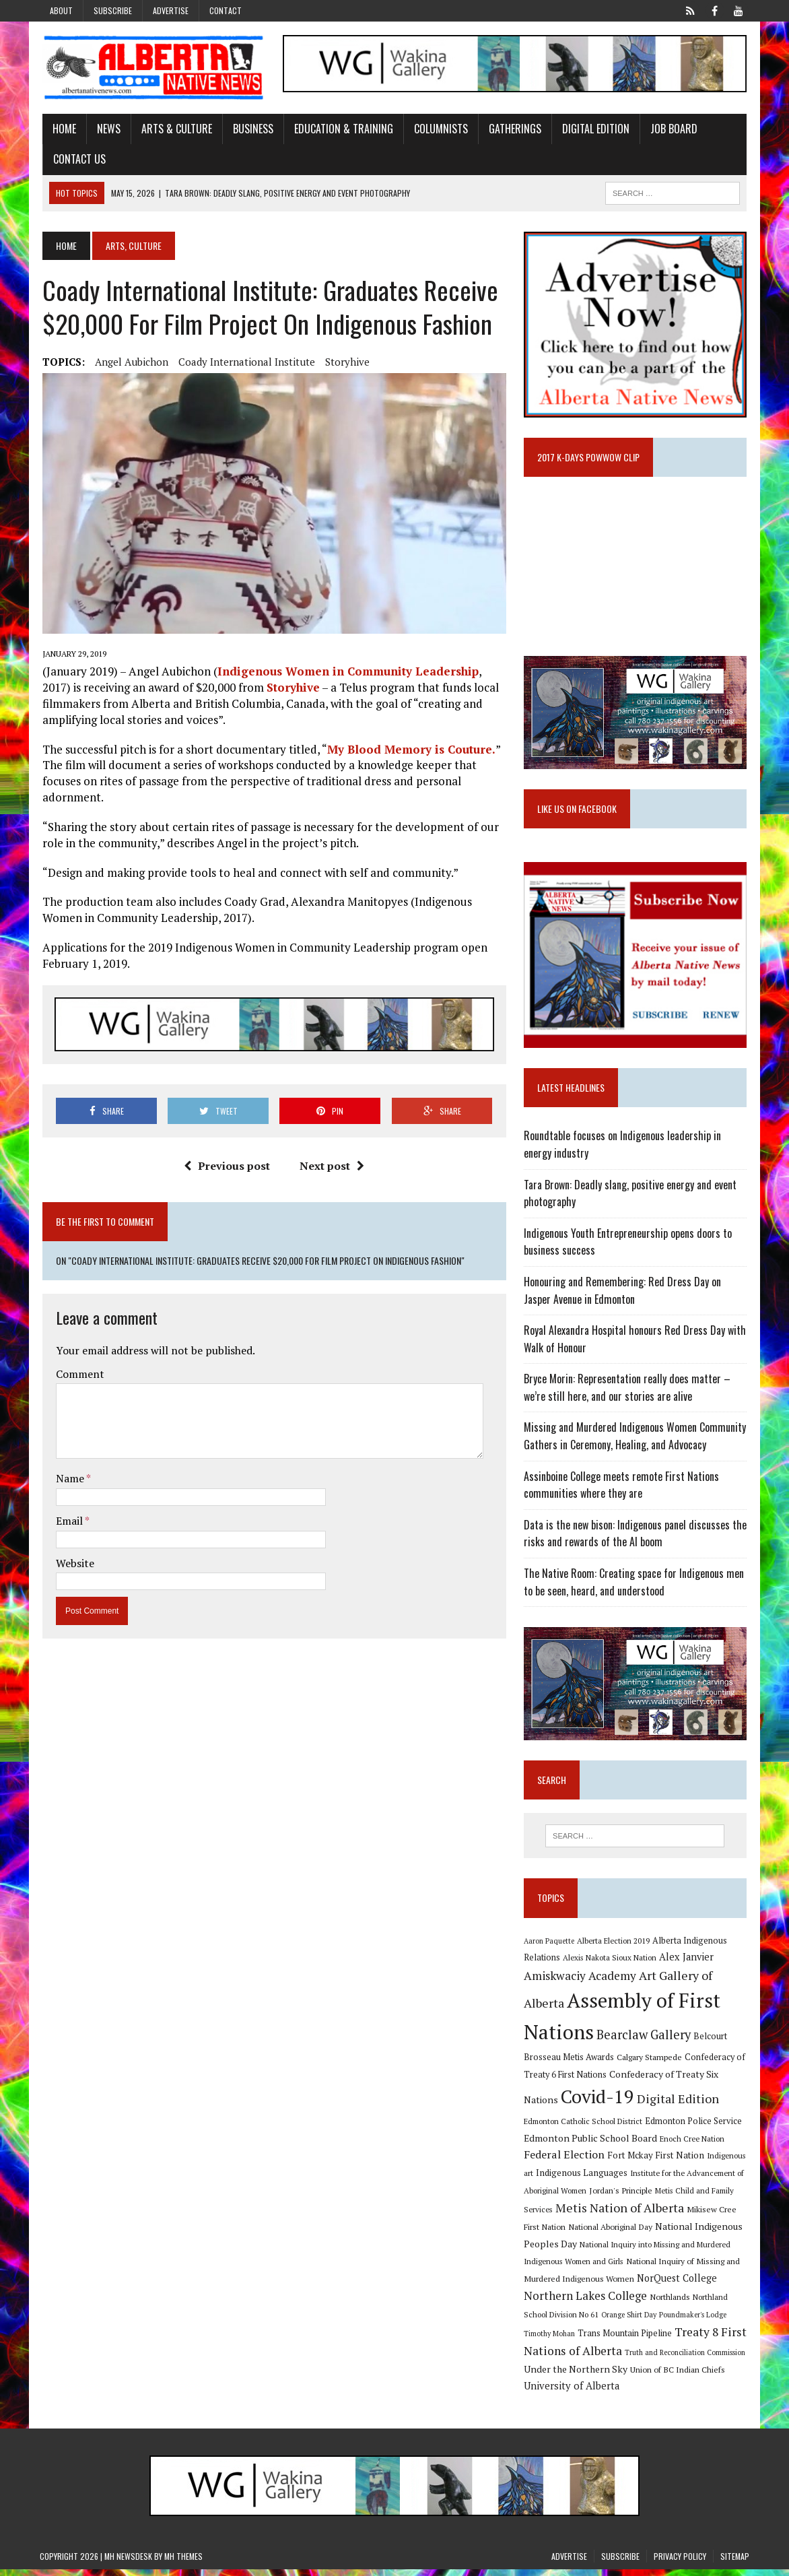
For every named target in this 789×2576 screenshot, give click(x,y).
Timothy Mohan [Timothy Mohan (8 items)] (550, 2340)
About (61, 10)
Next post (331, 1169)
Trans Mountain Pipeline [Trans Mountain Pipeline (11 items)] (625, 2340)
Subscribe (113, 10)
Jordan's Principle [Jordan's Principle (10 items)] (621, 2196)
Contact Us (76, 160)
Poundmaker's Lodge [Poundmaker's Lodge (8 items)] (693, 2321)
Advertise (170, 10)
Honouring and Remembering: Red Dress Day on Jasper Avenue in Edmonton (623, 1296)
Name (68, 1481)
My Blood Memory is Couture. (408, 752)
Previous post (226, 1169)
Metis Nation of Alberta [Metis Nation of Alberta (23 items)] (620, 2215)
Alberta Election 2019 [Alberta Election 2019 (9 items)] (614, 1947)
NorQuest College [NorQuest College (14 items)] (678, 2284)
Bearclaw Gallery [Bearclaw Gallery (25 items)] (644, 2042)
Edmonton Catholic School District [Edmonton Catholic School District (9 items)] (583, 2128)
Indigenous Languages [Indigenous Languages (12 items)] (582, 2180)
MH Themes (183, 2563)
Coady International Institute (244, 362)
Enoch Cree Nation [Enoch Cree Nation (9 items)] (692, 2145)
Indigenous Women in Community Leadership (345, 674)
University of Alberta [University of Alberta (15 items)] (572, 2393)
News (106, 129)
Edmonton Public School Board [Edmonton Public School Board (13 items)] (591, 2144)
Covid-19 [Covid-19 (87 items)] (598, 2104)
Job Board (671, 129)
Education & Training (340, 129)
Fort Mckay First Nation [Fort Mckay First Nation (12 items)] (656, 2162)
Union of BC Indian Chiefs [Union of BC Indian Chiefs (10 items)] (678, 2376)
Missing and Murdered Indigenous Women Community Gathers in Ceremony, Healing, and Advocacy (635, 1442)
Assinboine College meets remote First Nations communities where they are (622, 1490)
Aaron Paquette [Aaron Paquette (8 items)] (549, 1947)
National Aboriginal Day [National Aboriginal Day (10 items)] (611, 2233)
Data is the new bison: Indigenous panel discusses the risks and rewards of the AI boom (635, 1539)
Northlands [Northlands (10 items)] (670, 2304)
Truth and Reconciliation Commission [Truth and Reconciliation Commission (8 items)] (685, 2359)
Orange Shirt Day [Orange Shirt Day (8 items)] (629, 2321)
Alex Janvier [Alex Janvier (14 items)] (687, 1963)
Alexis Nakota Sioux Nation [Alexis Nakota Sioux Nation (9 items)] (610, 1964)
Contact (225, 10)
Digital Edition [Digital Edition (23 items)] (679, 2106)
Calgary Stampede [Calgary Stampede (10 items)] (650, 2064)
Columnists (438, 129)
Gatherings (512, 129)
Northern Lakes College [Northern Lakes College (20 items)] (586, 2303)
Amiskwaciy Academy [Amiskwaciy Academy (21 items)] (580, 1982)
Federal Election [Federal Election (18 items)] (564, 2161)
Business (250, 129)
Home (61, 129)
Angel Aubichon (129, 362)
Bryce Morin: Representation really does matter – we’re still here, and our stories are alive (627, 1393)
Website (72, 1565)
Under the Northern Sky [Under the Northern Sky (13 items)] (576, 2375)
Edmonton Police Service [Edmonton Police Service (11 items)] (694, 2128)
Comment (77, 1377)
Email (67, 1524)
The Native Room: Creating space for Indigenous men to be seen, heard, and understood (634, 1588)
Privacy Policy (680, 2563)
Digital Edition (593, 129)
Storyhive (344, 362)
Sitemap (734, 2563)
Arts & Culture (174, 129)
